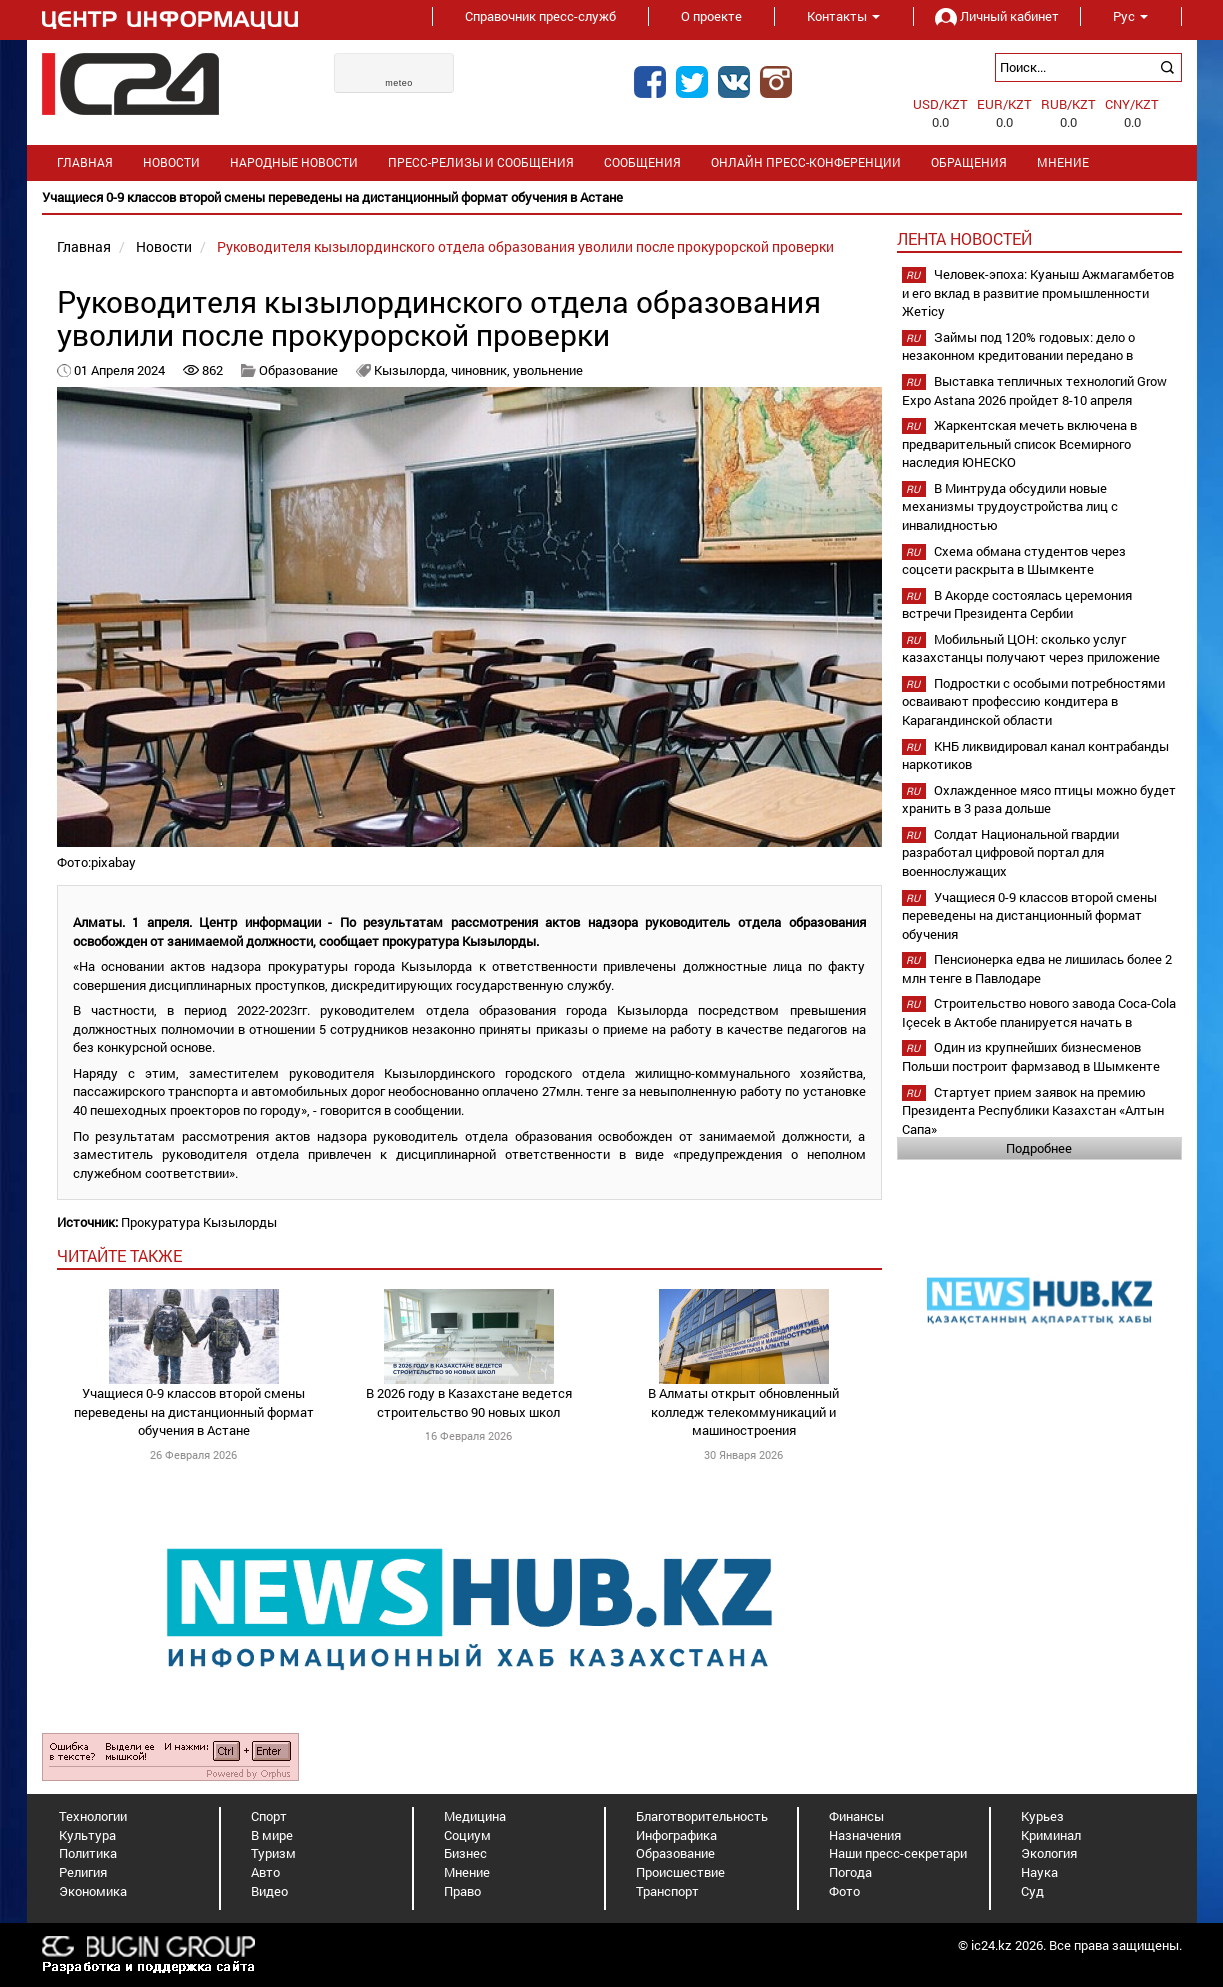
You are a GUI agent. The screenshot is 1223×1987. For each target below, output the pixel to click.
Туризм (273, 1853)
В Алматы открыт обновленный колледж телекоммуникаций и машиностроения (743, 1411)
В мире (272, 1835)
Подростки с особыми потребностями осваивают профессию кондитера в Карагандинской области (1033, 701)
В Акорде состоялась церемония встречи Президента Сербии (1017, 604)
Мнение (1063, 162)
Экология (1049, 1853)
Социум (467, 1835)
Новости (171, 162)
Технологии (93, 1816)
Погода (850, 1872)
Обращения (969, 162)
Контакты (843, 16)
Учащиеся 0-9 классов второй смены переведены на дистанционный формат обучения (1029, 915)
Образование (298, 370)
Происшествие (680, 1872)
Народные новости (294, 162)
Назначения (865, 1835)
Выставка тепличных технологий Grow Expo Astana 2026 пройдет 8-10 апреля (1034, 390)
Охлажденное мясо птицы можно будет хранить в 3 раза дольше (1039, 799)
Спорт (269, 1816)
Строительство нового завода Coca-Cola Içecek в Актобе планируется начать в (1039, 1012)
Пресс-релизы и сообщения (481, 162)
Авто (265, 1872)
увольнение (548, 370)
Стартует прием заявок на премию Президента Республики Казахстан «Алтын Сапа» (1033, 1110)
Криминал (1051, 1835)
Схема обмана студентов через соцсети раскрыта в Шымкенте (1014, 560)
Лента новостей (964, 238)
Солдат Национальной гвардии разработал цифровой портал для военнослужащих (1010, 852)
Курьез (1042, 1816)
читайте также (119, 1255)
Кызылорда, (412, 370)
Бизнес (465, 1853)
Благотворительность (702, 1816)
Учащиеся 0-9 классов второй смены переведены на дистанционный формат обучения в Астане (194, 1411)
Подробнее (1039, 1148)
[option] (612, 197)
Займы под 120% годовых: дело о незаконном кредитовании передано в (1018, 346)
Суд (1032, 1891)
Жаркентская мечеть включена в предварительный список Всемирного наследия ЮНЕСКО (1019, 443)
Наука (1039, 1872)
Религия (83, 1872)
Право (462, 1891)
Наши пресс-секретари (898, 1853)
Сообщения (642, 162)
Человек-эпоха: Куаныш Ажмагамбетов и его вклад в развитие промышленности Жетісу (1038, 292)
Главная (85, 162)
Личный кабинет (997, 16)
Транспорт (667, 1891)
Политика (88, 1853)
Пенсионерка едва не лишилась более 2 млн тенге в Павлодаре (1037, 968)
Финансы (856, 1816)
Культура (87, 1835)
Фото (844, 1891)
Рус (1130, 16)
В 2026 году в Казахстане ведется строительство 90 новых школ (469, 1402)
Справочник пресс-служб (540, 16)
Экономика (93, 1891)
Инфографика (676, 1835)
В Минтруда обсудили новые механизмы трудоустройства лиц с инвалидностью (1010, 506)
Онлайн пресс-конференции (806, 162)
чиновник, (482, 370)
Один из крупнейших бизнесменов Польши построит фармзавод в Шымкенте (1031, 1056)
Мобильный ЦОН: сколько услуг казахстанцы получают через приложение (1031, 648)
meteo (399, 83)
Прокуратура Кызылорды (199, 1222)
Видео (269, 1891)
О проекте (711, 16)
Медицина (475, 1816)
